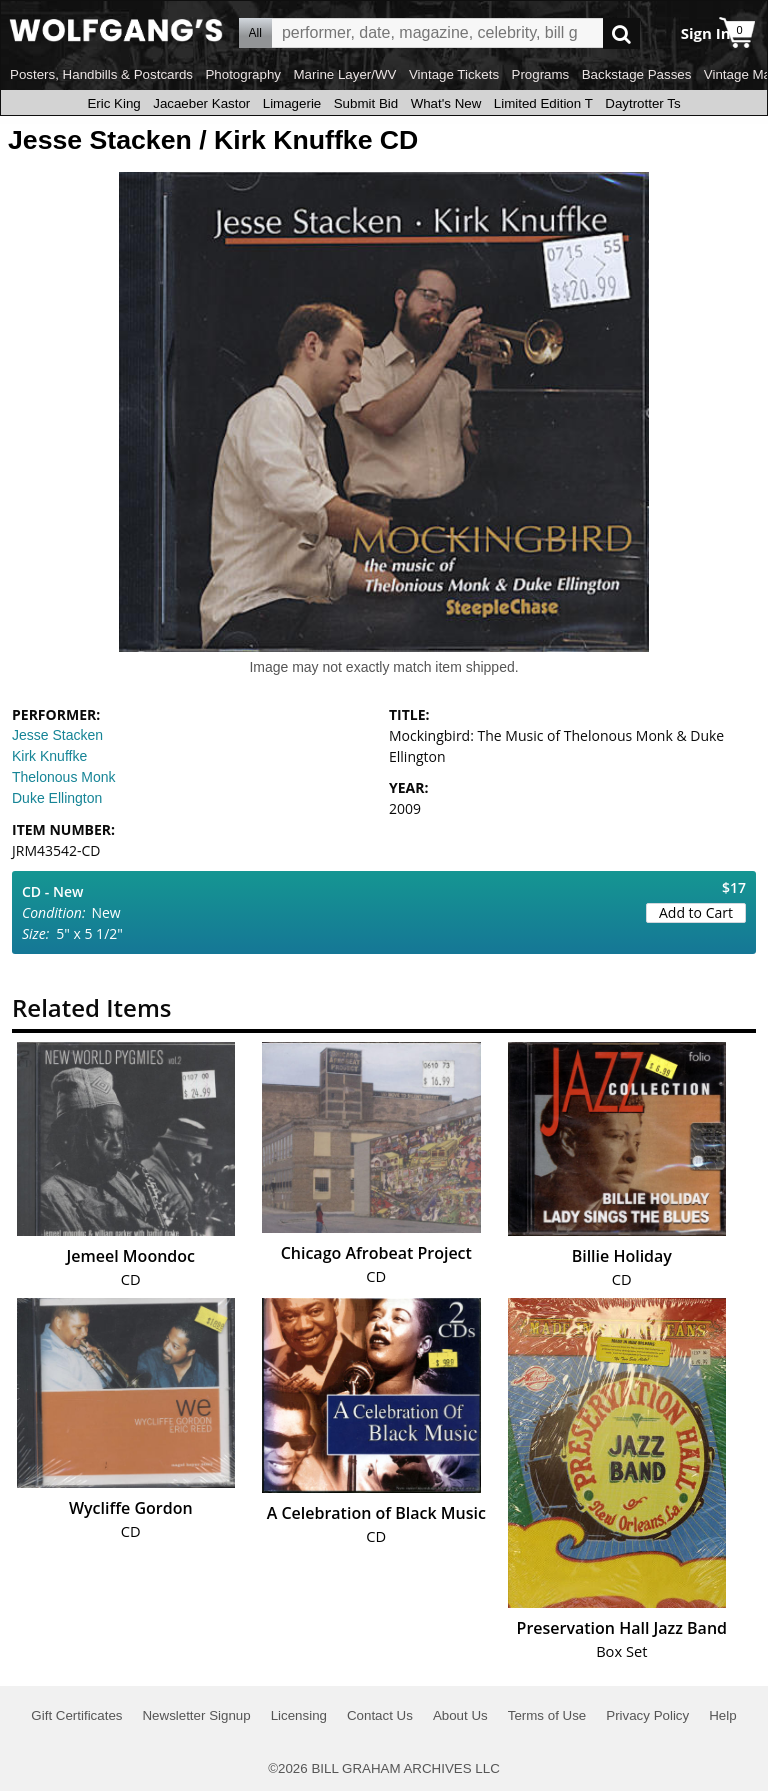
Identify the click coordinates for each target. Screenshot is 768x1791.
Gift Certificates (76, 1715)
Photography (243, 74)
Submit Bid (366, 103)
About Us (460, 1715)
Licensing (299, 1715)
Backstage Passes (637, 74)
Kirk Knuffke (49, 756)
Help (722, 1715)
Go (621, 33)
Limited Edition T (543, 103)
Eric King (113, 103)
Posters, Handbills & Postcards (101, 74)
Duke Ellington (57, 798)
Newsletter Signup (196, 1715)
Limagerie (292, 103)
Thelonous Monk (64, 777)
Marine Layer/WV (344, 74)
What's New (446, 103)
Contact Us (380, 1715)
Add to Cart (696, 912)
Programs (541, 74)
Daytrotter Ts (642, 103)
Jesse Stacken (57, 735)
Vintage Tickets (454, 74)
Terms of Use (547, 1715)
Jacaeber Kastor (201, 103)
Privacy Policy (647, 1715)
